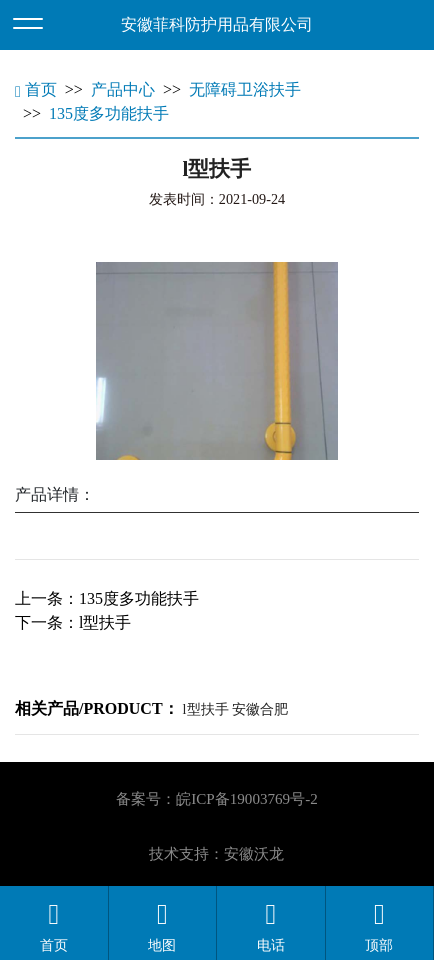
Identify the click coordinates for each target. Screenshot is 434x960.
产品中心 (123, 89)
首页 (36, 89)
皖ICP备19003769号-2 (246, 799)
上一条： (107, 598)
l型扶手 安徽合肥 (236, 709)
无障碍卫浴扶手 (245, 89)
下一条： (73, 622)
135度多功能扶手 (109, 113)
